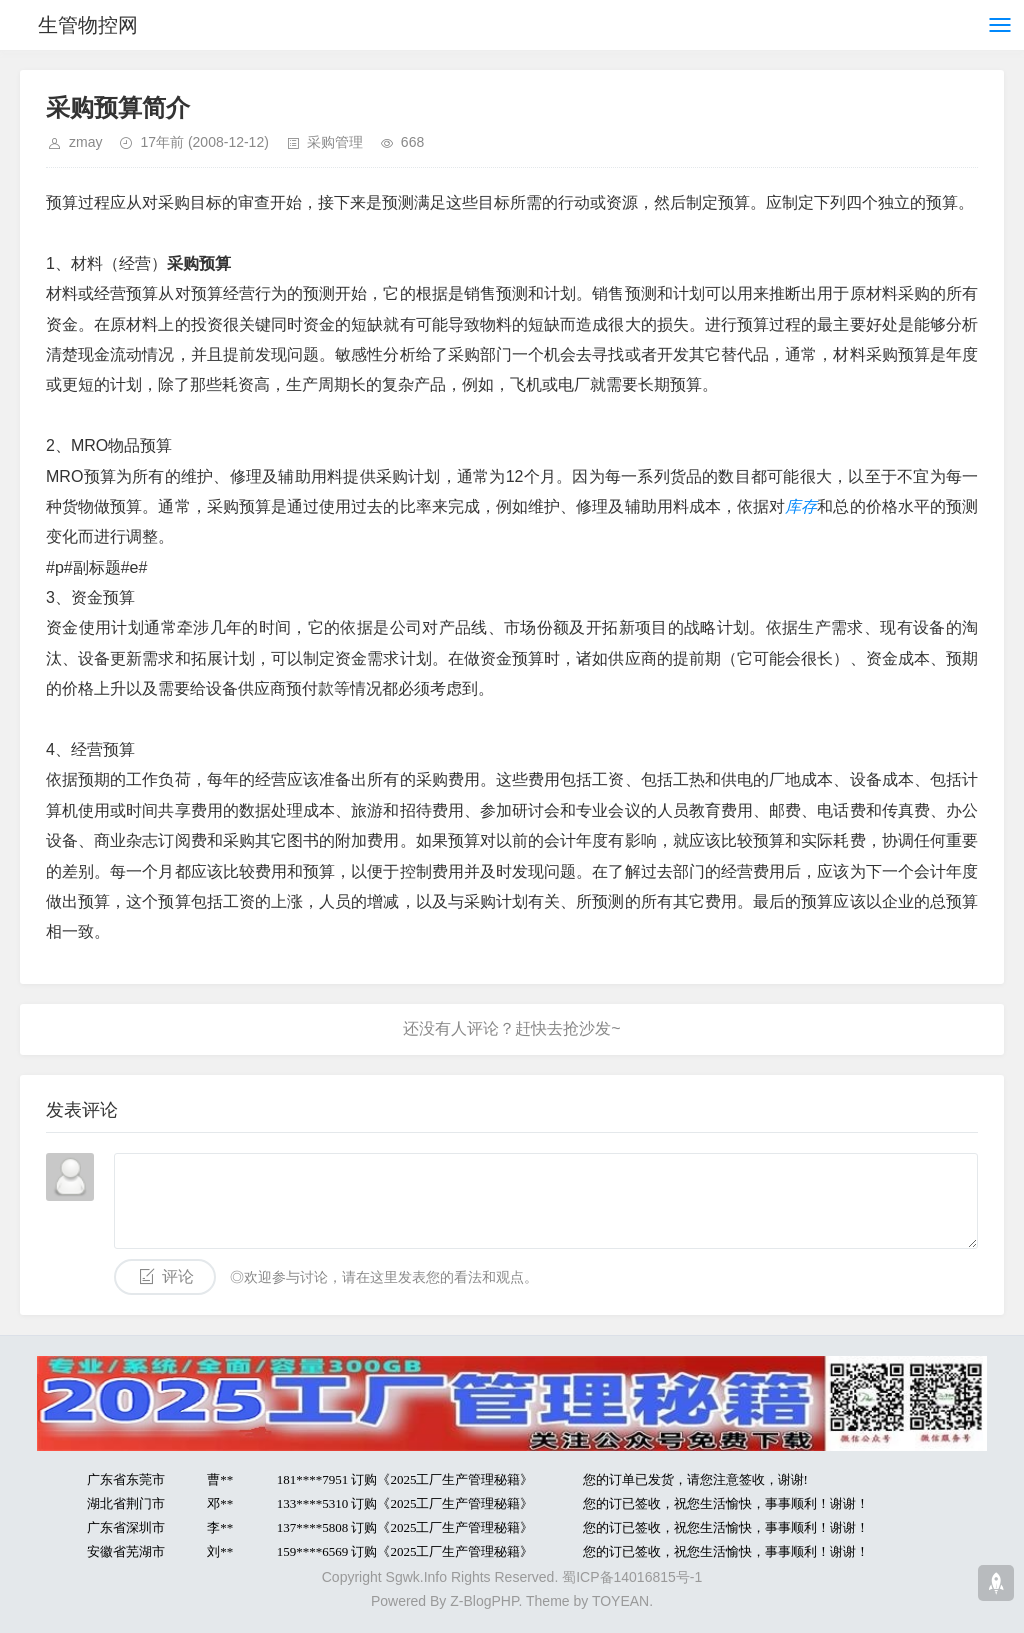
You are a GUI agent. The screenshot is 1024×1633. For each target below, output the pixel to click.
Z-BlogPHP (484, 1601)
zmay (85, 142)
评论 (178, 1276)
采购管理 (335, 142)
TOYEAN (620, 1601)
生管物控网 (88, 25)
